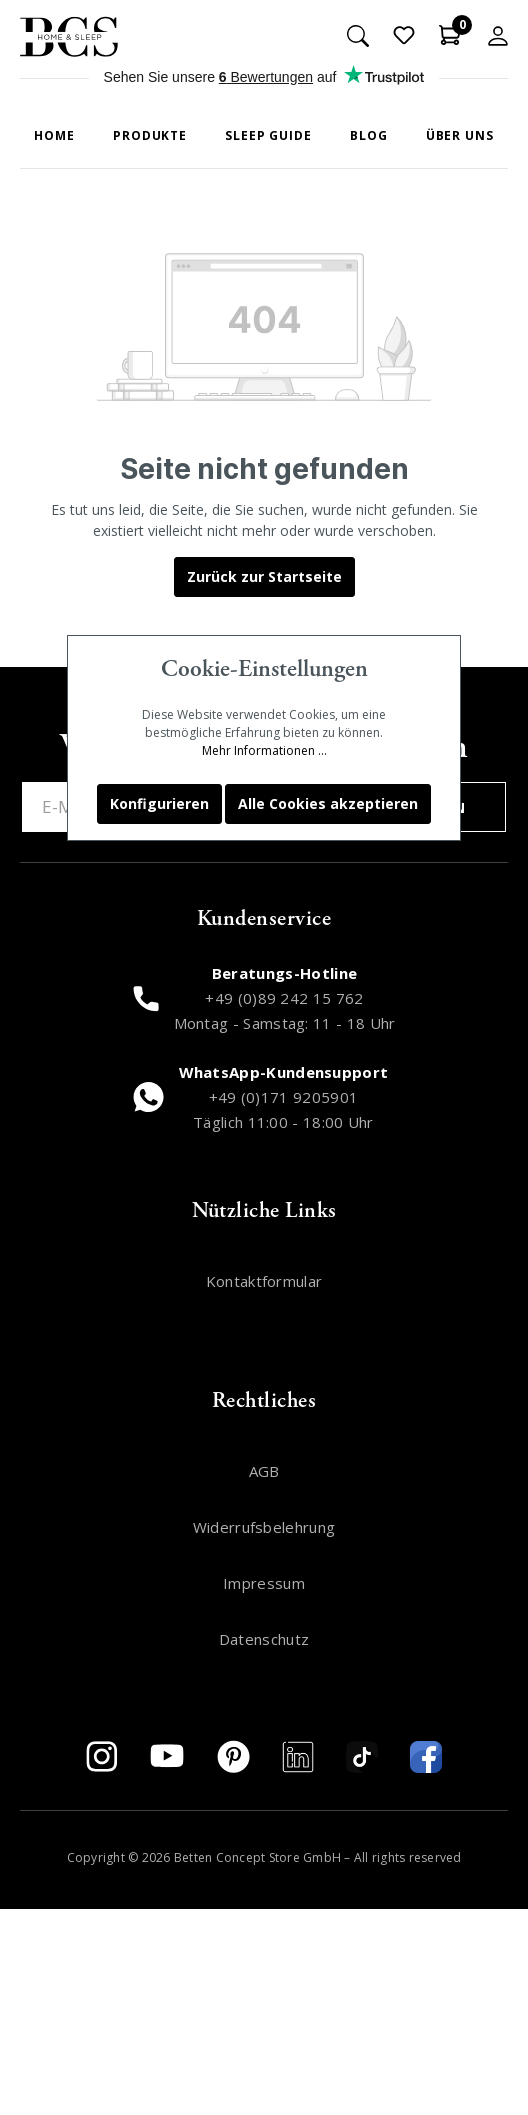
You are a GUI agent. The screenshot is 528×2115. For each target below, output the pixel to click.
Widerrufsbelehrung (264, 1527)
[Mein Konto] (498, 35)
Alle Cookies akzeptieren (328, 803)
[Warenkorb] (450, 35)
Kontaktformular (264, 1281)
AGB (264, 1471)
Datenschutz (264, 1639)
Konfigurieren (159, 803)
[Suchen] (358, 35)
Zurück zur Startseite (264, 576)
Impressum (264, 1583)
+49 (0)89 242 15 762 (284, 998)
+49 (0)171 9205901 (284, 1097)
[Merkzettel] (404, 35)
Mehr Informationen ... (264, 750)
